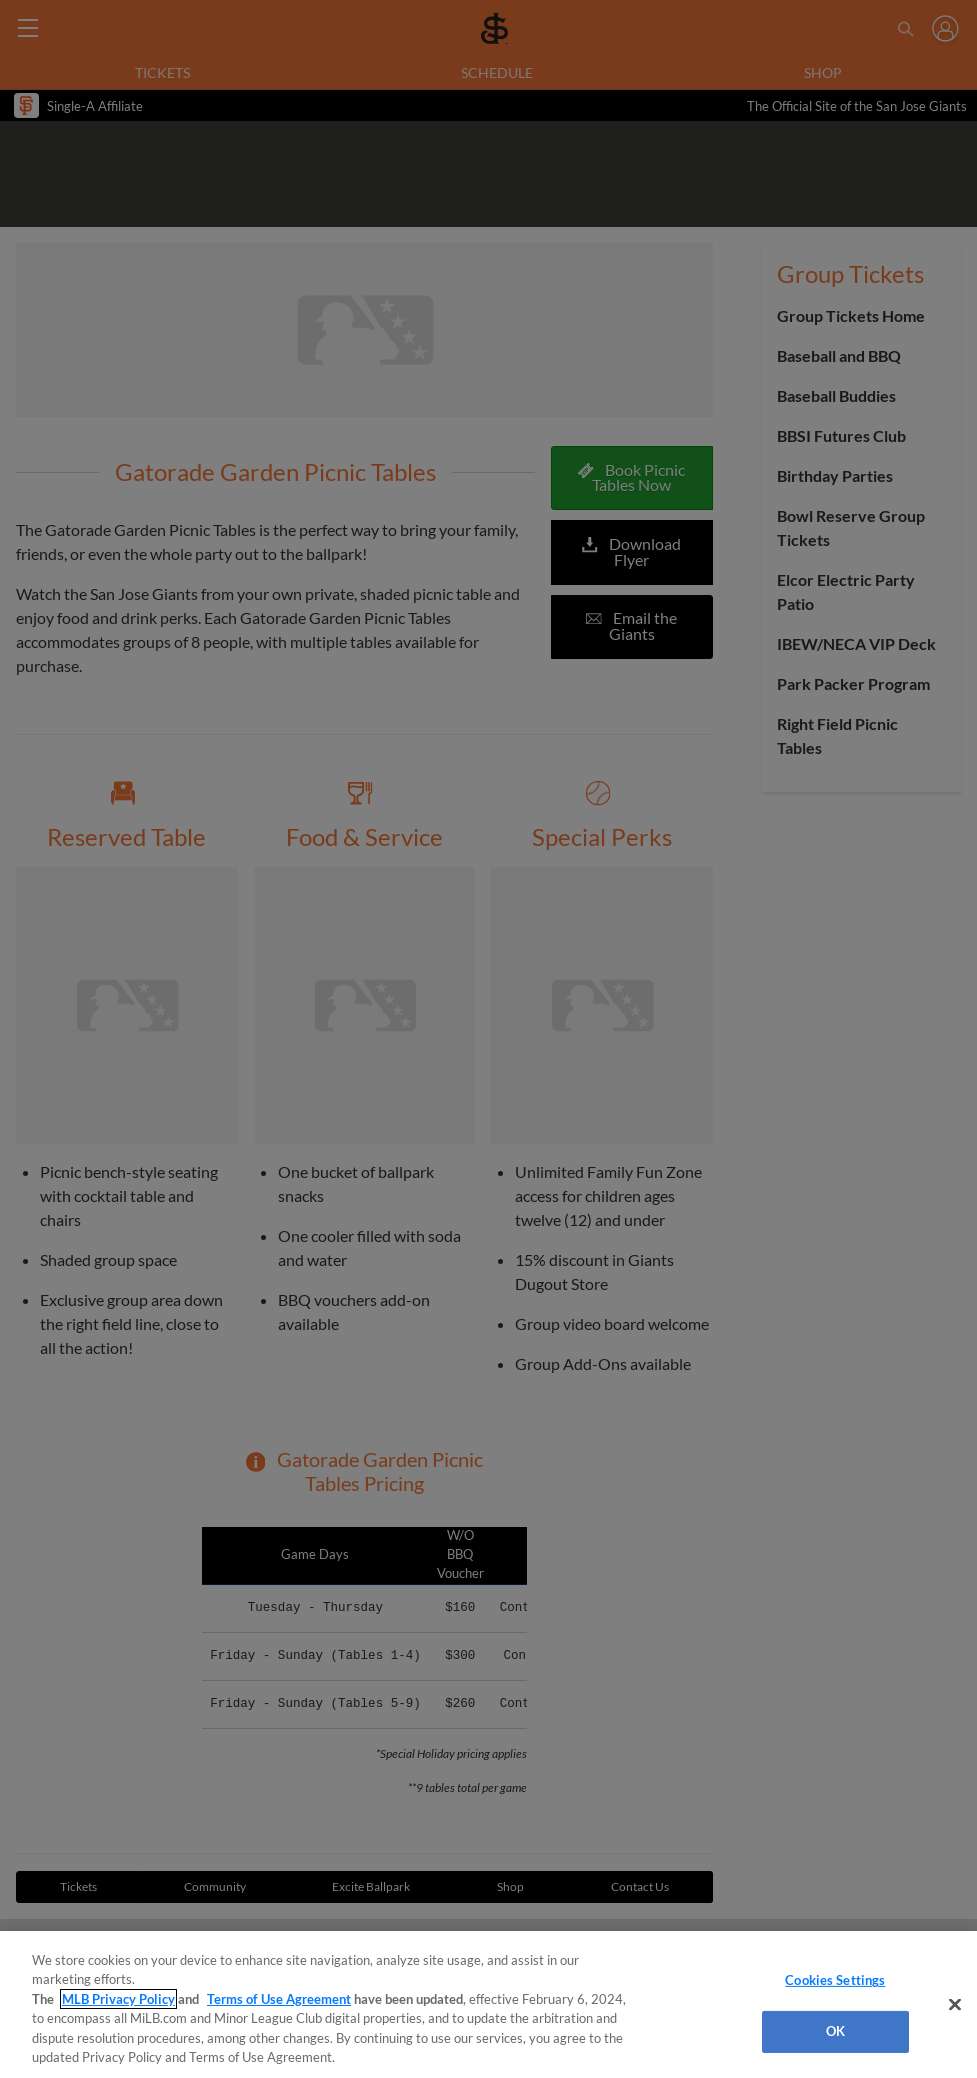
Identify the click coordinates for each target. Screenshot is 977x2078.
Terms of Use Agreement (279, 1999)
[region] (488, 2004)
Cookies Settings (835, 1980)
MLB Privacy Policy (118, 1999)
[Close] (955, 2005)
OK (835, 2031)
